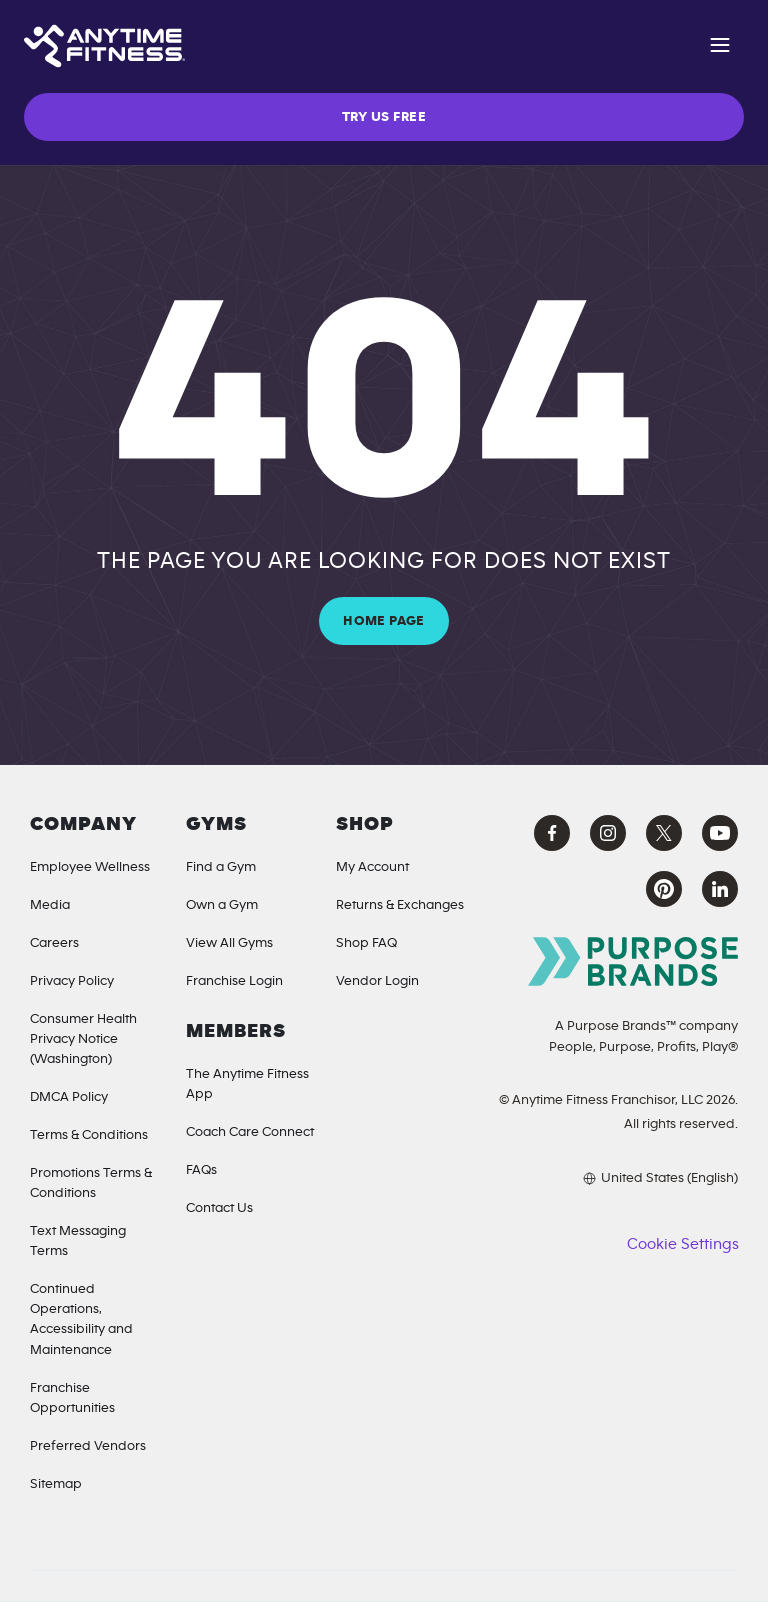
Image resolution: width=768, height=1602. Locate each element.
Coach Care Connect (250, 1132)
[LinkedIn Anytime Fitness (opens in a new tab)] (720, 889)
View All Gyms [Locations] (229, 943)
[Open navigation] (720, 48)
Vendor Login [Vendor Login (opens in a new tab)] (377, 981)
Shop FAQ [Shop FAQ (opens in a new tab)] (366, 943)
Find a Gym (221, 867)
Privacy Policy (72, 981)
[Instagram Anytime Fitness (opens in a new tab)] (608, 833)
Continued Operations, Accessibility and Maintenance (81, 1319)
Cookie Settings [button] (682, 1244)
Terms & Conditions (89, 1135)
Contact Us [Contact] (219, 1208)
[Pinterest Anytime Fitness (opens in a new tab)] (664, 889)
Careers (54, 943)
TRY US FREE (384, 117)
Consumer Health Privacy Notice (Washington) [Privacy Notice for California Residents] (83, 1039)
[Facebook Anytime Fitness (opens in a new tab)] (552, 833)
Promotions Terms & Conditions (91, 1183)
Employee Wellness (90, 867)
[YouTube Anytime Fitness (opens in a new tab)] (720, 833)
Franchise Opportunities (72, 1398)
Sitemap (56, 1484)
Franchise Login (234, 981)
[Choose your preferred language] (617, 1178)
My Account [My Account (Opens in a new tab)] (372, 867)
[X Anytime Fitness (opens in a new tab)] (664, 833)
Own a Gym (222, 905)
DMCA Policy (69, 1097)
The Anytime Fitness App (247, 1084)
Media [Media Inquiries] (50, 905)
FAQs (201, 1170)
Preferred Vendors (88, 1446)
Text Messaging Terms (78, 1241)
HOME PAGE (384, 621)
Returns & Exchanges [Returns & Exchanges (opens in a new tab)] (400, 905)
